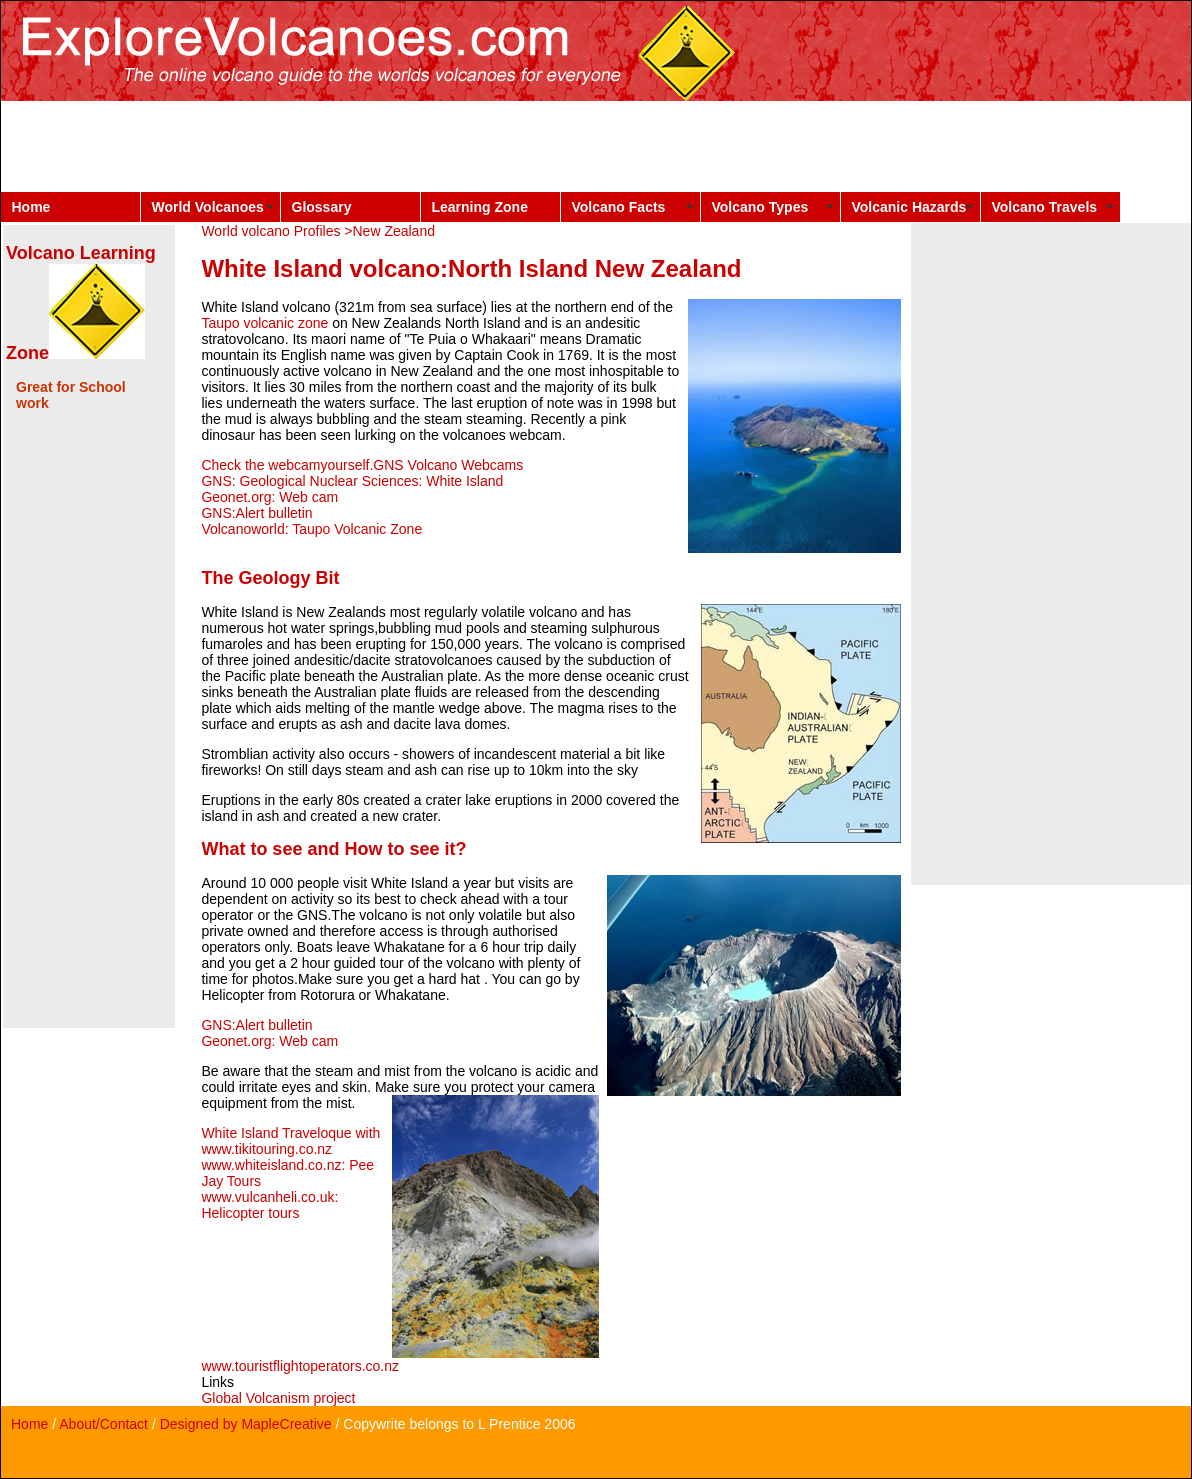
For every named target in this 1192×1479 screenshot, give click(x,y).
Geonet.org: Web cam (269, 497)
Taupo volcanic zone (264, 323)
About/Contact (103, 1424)
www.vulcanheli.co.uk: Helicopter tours (269, 1205)
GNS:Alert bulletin (256, 513)
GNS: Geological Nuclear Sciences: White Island (352, 481)
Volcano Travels (1045, 207)
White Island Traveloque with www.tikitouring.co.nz (290, 1141)
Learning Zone (480, 207)
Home (31, 207)
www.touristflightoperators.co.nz (300, 1366)
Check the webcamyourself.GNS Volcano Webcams (362, 465)
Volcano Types (760, 207)
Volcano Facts (619, 207)
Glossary (322, 207)
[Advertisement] (365, 146)
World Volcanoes (208, 207)
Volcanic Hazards (909, 207)
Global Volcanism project (278, 1398)
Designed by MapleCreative (246, 1424)
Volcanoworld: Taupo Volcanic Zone (311, 529)
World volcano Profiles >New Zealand (318, 231)
